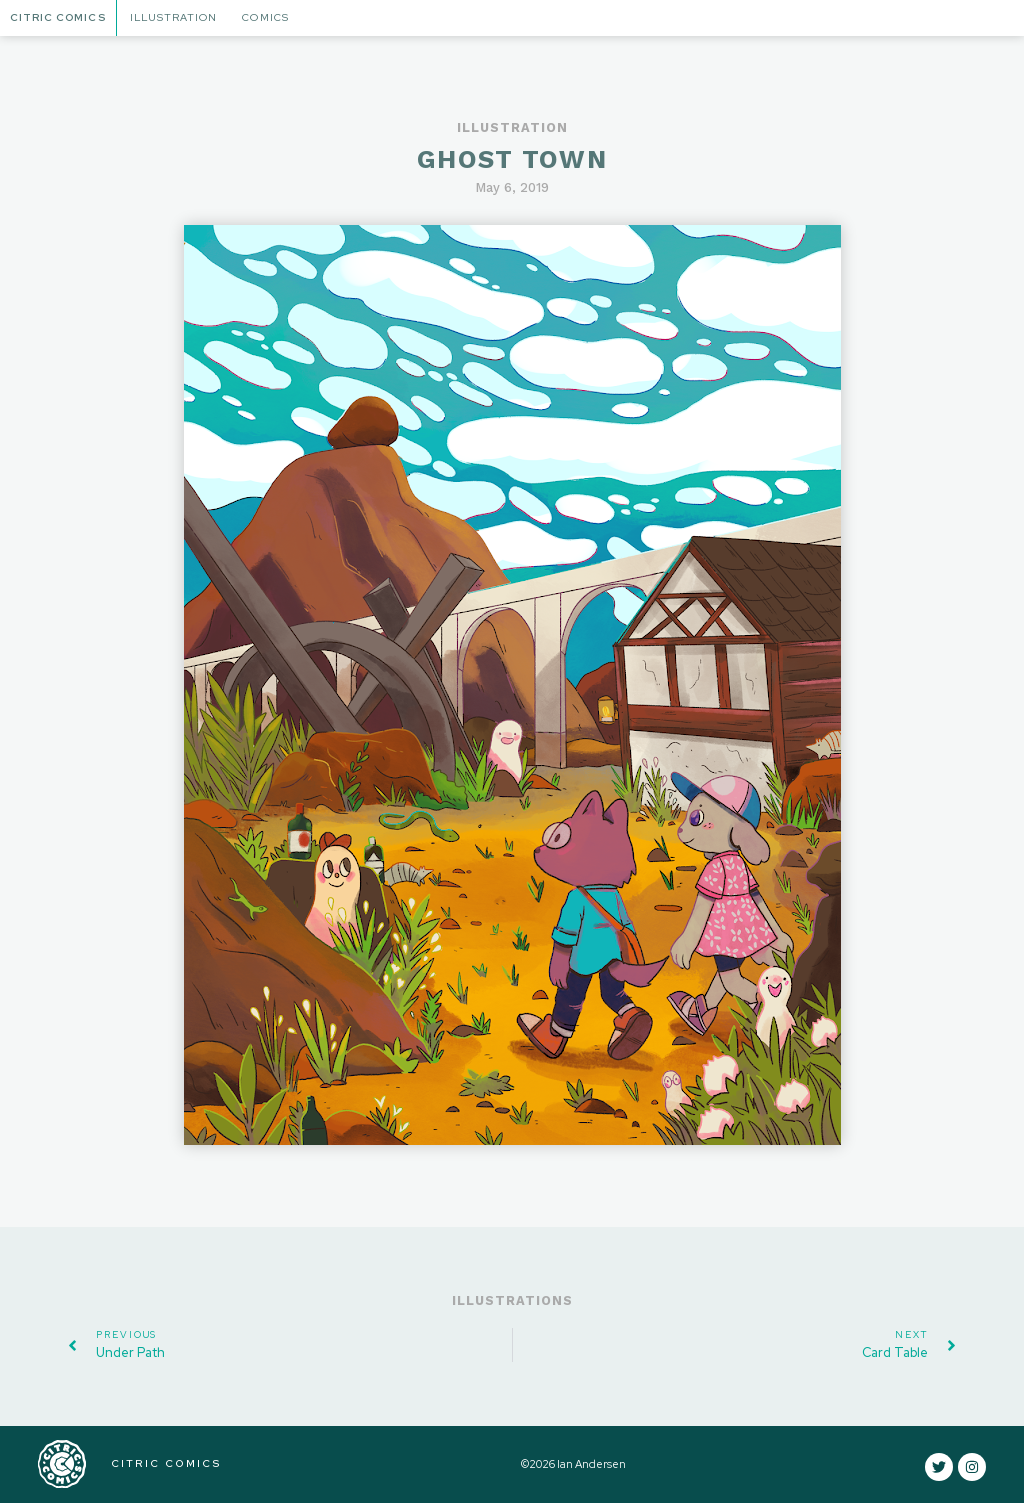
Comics (265, 17)
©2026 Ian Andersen (573, 1464)
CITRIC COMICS (166, 1463)
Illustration (173, 17)
